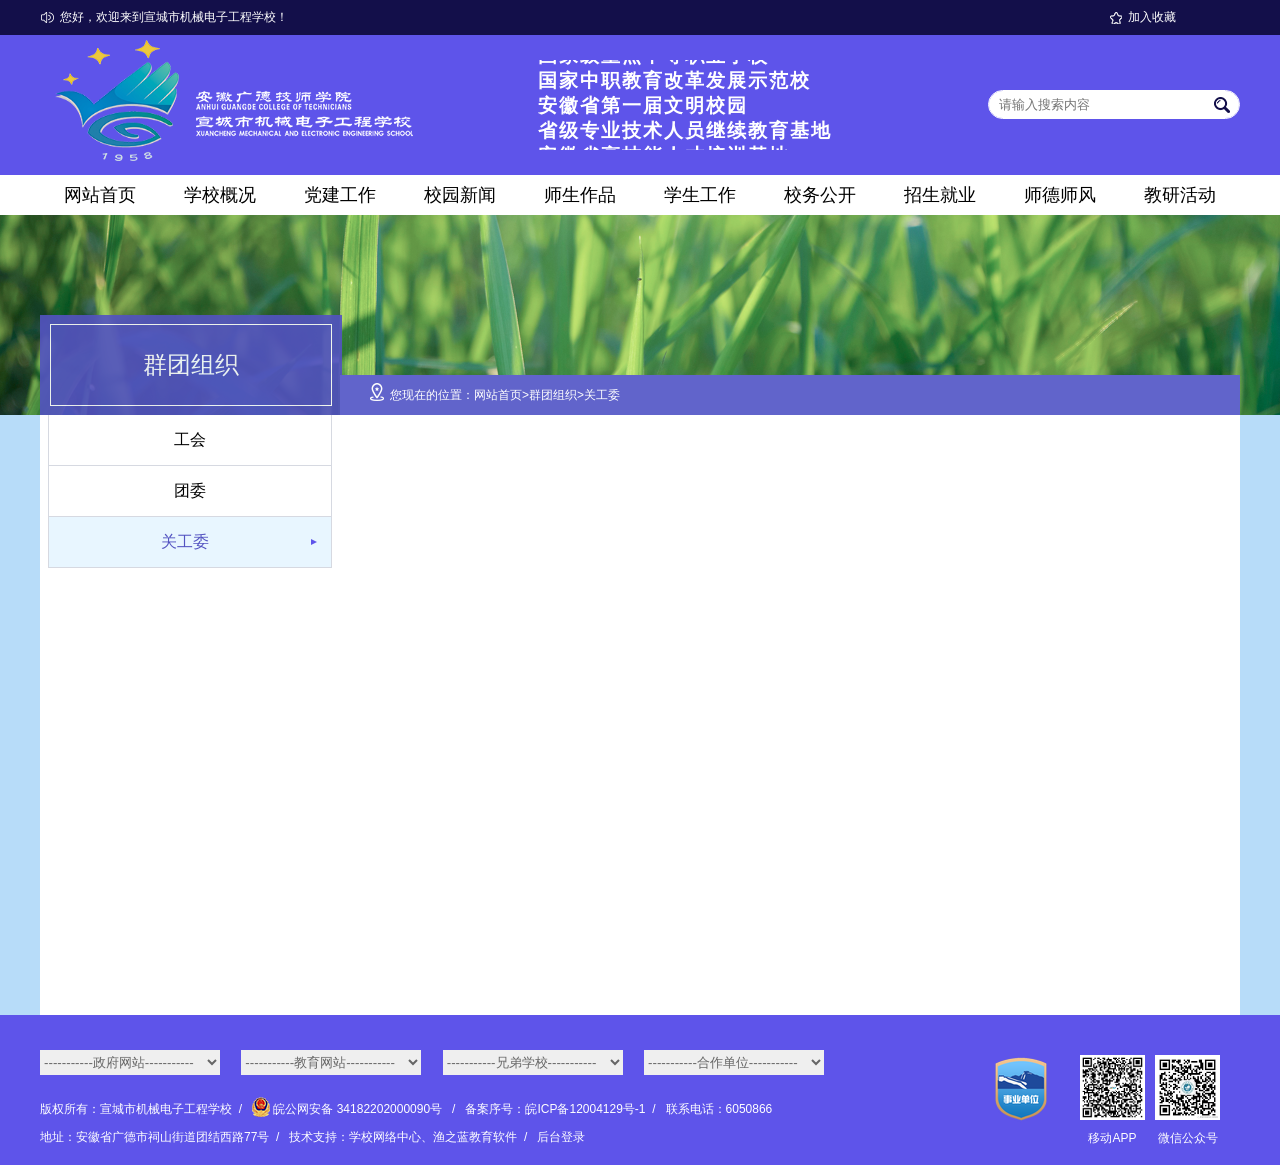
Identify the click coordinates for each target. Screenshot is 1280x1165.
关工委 (185, 541)
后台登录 (561, 1137)
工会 (190, 439)
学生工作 (700, 195)
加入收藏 (1152, 17)
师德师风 (1060, 195)
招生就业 (940, 195)
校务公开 (820, 195)
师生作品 (580, 195)
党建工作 (340, 195)
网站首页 (100, 195)
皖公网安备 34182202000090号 (348, 1109)
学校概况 (220, 195)
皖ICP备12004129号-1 (585, 1109)
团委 (190, 490)
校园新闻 (460, 195)
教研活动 (1180, 195)
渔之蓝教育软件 (475, 1137)
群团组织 (553, 395)
